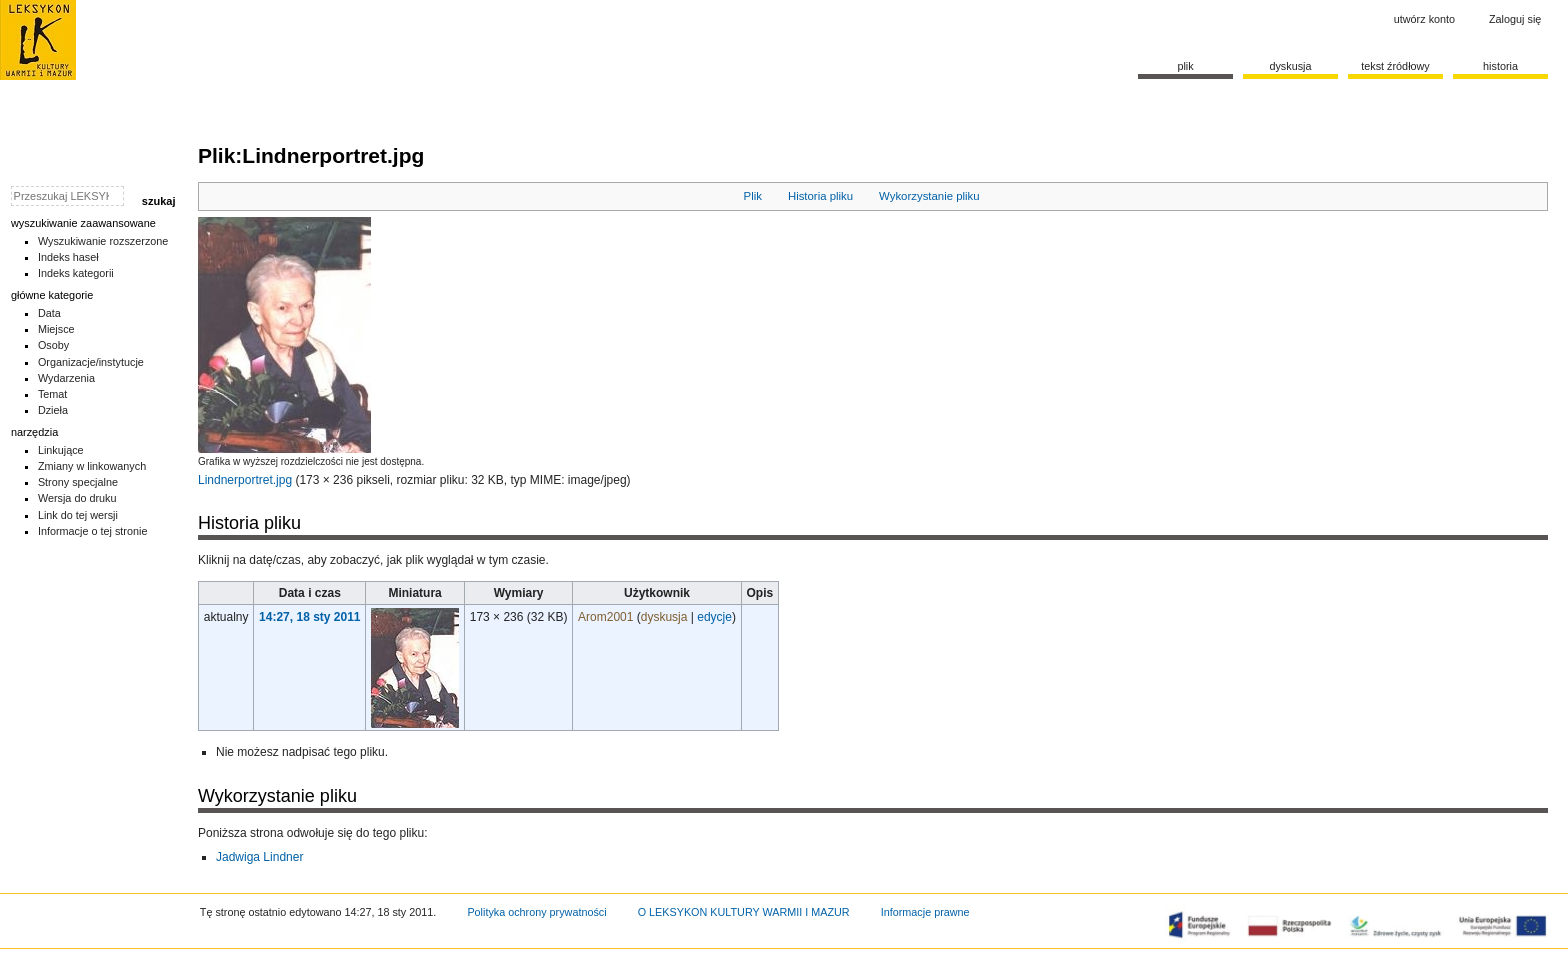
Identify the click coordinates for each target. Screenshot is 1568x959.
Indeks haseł (68, 257)
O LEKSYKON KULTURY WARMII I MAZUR (744, 912)
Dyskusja (1290, 66)
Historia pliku (820, 196)
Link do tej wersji (78, 515)
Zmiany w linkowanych (92, 466)
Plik (753, 196)
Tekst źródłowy (1395, 66)
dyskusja (664, 617)
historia (1500, 66)
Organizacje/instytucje (91, 362)
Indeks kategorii (76, 273)
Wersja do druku (77, 498)
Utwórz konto (1424, 19)
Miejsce (56, 329)
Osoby (53, 345)
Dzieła (53, 410)
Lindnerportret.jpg (245, 480)
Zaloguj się (1515, 19)
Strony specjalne (78, 482)
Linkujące (61, 450)
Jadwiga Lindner (259, 857)
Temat (53, 394)
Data (49, 313)
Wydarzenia (66, 378)
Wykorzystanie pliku (929, 196)
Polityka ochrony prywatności (536, 912)
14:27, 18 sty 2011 (309, 617)
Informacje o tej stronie (93, 531)
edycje (714, 617)
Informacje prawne (925, 912)
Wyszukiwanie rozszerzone (103, 241)
